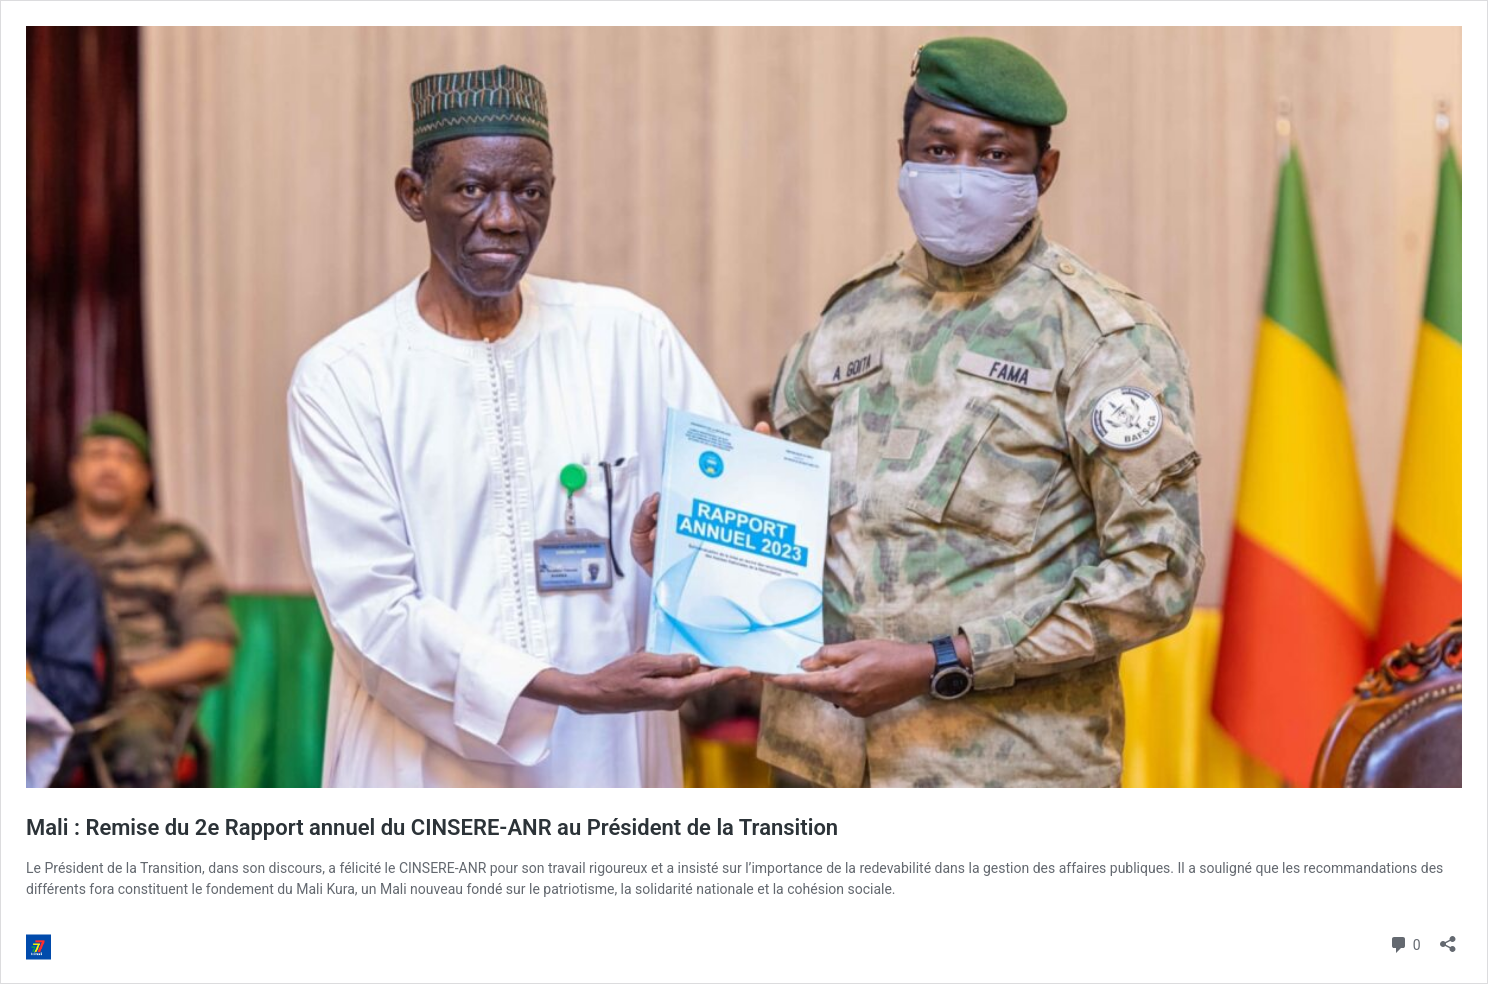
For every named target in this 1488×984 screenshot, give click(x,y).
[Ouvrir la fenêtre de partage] (1448, 937)
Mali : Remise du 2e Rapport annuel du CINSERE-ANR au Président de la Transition (432, 827)
